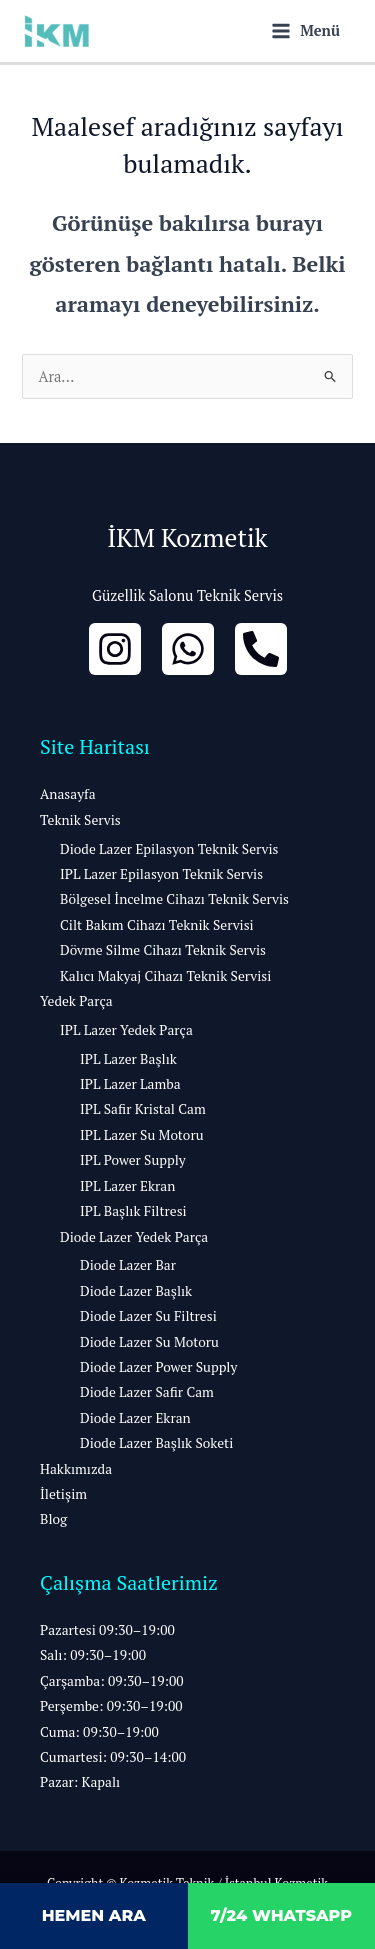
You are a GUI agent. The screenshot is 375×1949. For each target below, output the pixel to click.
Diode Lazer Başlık (136, 1291)
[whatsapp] (188, 649)
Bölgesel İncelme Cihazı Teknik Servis (174, 899)
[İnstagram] (115, 649)
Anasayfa (68, 794)
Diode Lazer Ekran (135, 1418)
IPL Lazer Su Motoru (142, 1135)
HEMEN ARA (94, 1915)
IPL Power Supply (133, 1160)
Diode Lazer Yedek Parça (134, 1237)
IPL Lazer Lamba (130, 1084)
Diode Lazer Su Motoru (149, 1342)
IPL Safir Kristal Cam (143, 1109)
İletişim (63, 1494)
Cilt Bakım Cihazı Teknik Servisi (157, 925)
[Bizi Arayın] (261, 649)
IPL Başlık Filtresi (133, 1211)
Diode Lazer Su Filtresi (148, 1316)
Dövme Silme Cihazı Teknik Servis (163, 950)
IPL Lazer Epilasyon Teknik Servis (161, 874)
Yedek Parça (76, 1001)
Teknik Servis (80, 820)
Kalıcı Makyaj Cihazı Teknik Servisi (165, 976)
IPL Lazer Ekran (127, 1186)
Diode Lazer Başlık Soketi (156, 1443)
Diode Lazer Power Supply (158, 1367)
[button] (187, 1707)
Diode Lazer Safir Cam (147, 1392)
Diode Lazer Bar (128, 1265)
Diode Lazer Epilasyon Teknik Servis (169, 849)
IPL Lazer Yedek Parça (126, 1030)
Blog (53, 1519)
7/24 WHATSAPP (281, 1915)
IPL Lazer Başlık (128, 1059)
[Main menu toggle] (306, 30)
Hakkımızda (76, 1469)
